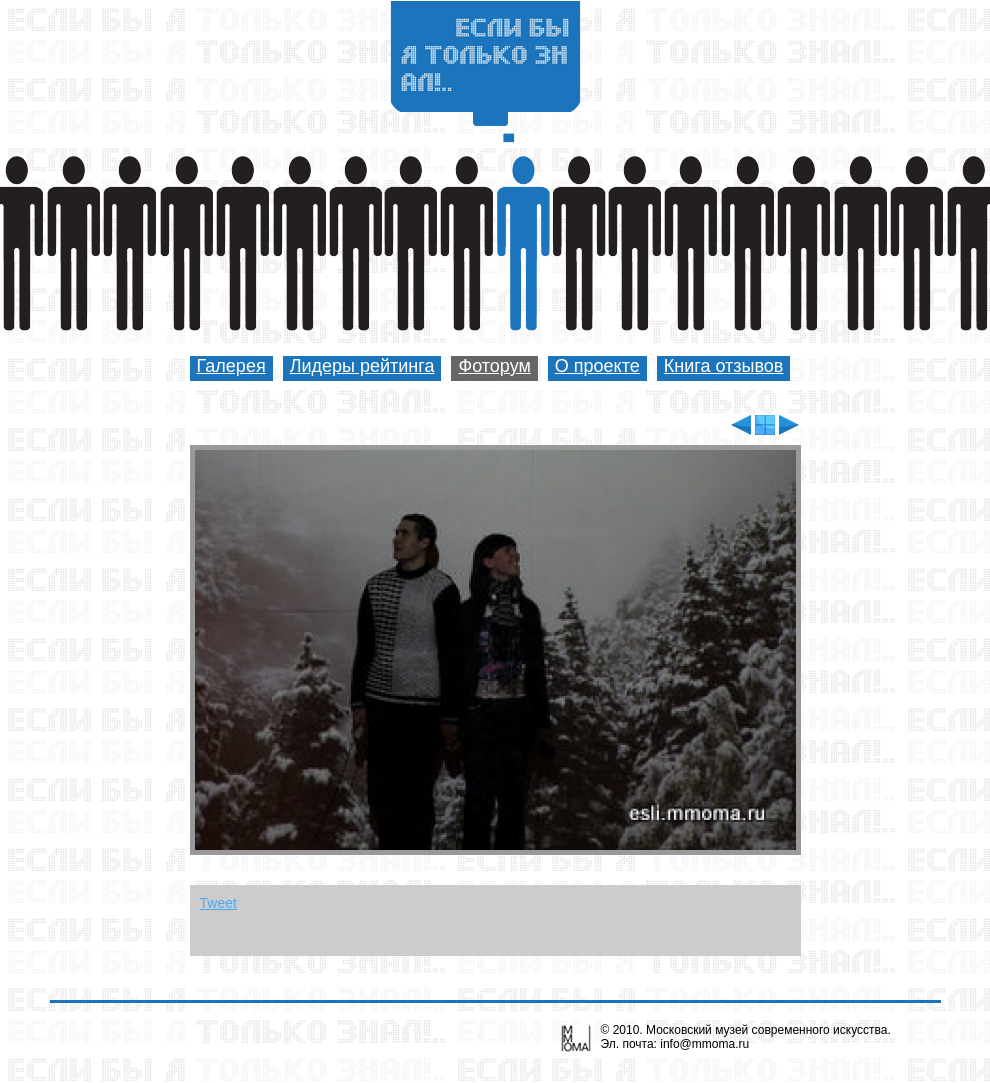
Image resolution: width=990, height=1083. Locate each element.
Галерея (231, 366)
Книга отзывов (724, 366)
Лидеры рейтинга (362, 366)
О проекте (597, 366)
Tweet (218, 903)
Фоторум (494, 366)
